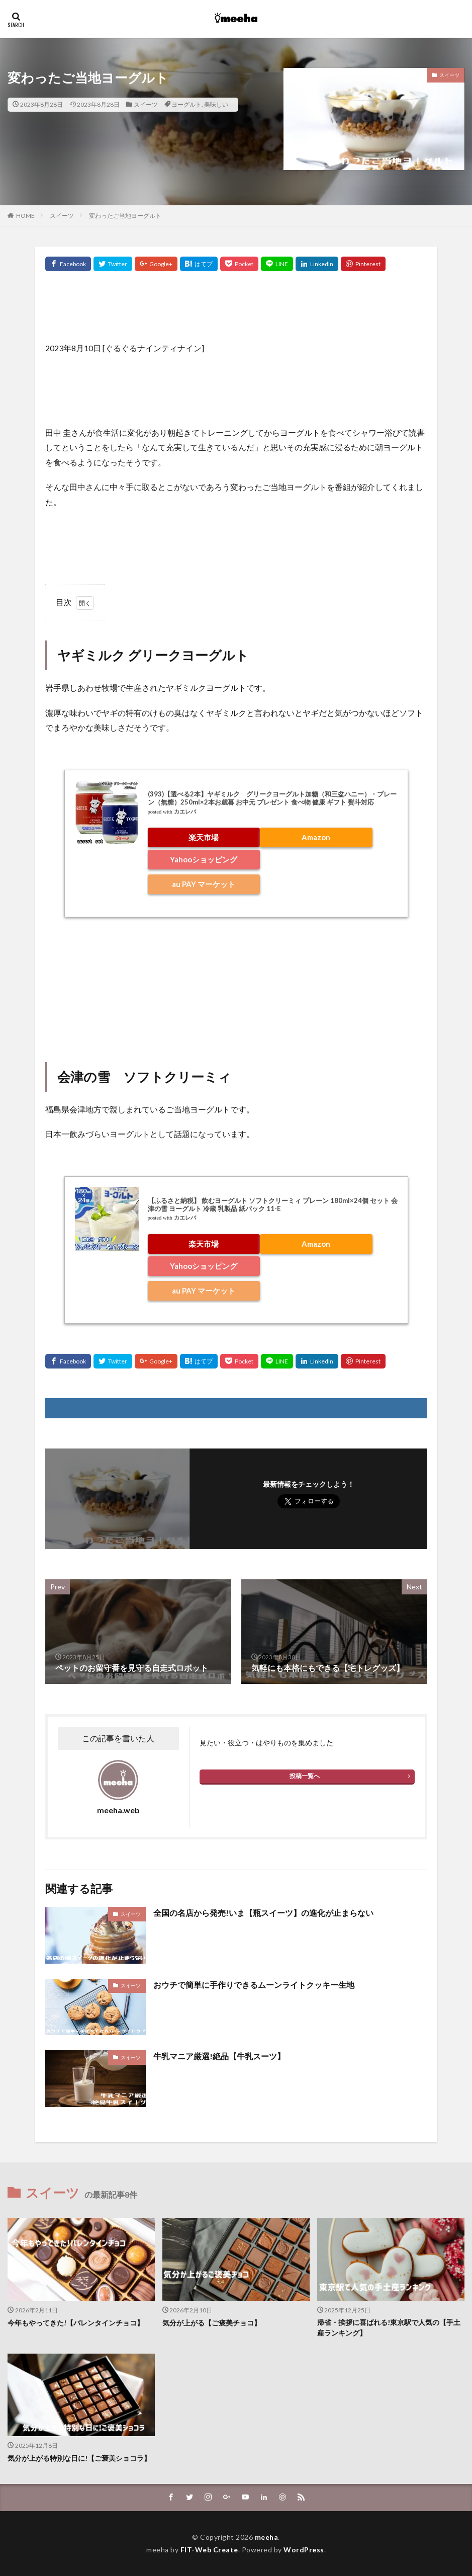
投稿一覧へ (305, 1776)
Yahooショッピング (203, 859)
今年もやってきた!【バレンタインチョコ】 (76, 2322)
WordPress (304, 2549)
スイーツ (146, 104)
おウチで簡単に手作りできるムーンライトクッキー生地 (253, 1984)
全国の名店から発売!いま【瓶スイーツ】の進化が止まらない (263, 1912)
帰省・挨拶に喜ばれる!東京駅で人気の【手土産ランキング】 (388, 2328)
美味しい (216, 104)
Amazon (316, 837)
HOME (25, 215)
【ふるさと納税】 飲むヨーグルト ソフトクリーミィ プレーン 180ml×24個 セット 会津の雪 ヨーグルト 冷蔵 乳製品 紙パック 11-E (273, 1204)
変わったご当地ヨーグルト (125, 215)
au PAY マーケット (203, 884)
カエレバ (185, 812)
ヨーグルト (186, 104)
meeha (266, 2537)
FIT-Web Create (209, 2549)
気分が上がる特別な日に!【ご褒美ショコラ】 (79, 2458)
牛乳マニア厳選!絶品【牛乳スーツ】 (219, 2056)
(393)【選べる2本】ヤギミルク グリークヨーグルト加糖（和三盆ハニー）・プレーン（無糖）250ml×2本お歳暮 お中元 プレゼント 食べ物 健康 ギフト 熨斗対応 (272, 798)
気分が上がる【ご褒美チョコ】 (211, 2322)
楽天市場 (203, 837)
